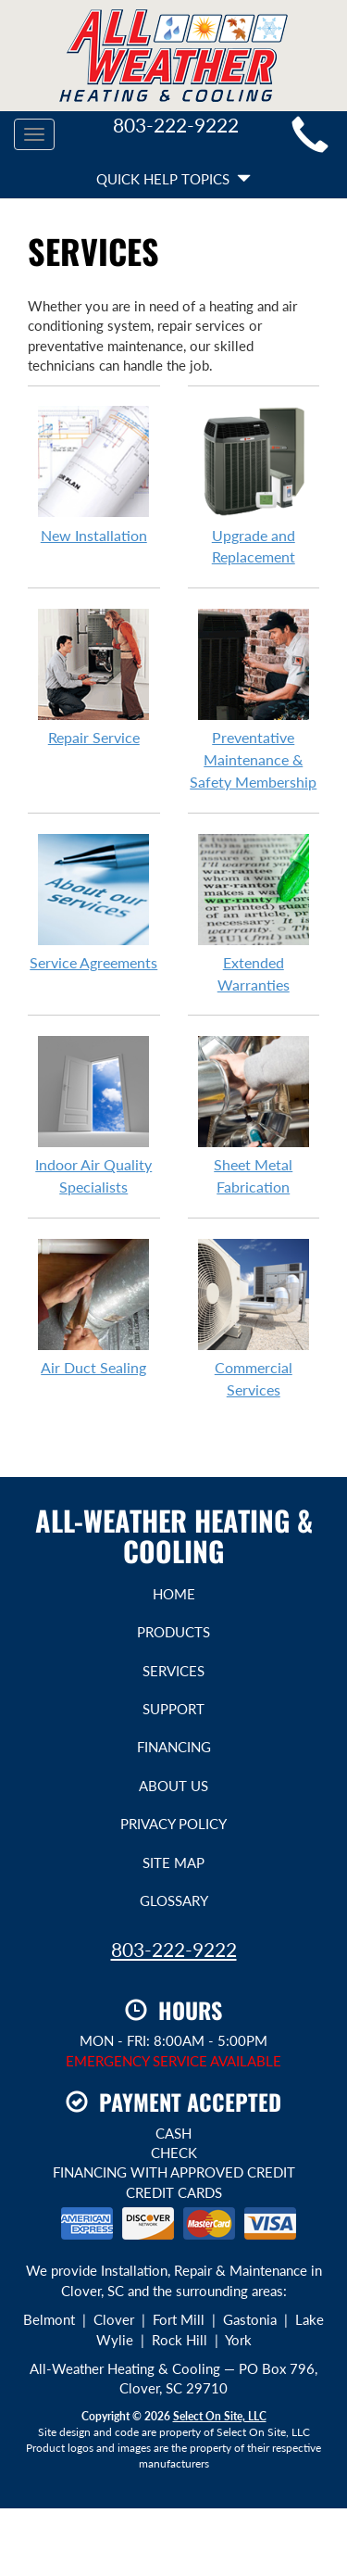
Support (173, 1708)
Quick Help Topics (173, 178)
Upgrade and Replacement (254, 485)
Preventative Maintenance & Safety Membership (254, 698)
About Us (173, 1785)
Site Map (173, 1862)
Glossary (174, 1900)
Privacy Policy (173, 1823)
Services (173, 1670)
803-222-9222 (174, 1949)
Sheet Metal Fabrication (254, 1114)
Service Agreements (94, 901)
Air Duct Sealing (94, 1306)
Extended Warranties (254, 912)
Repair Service (94, 676)
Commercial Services (254, 1317)
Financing (174, 1746)
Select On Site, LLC (219, 2416)
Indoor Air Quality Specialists (94, 1114)
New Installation (94, 474)
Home (174, 1593)
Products (173, 1631)
